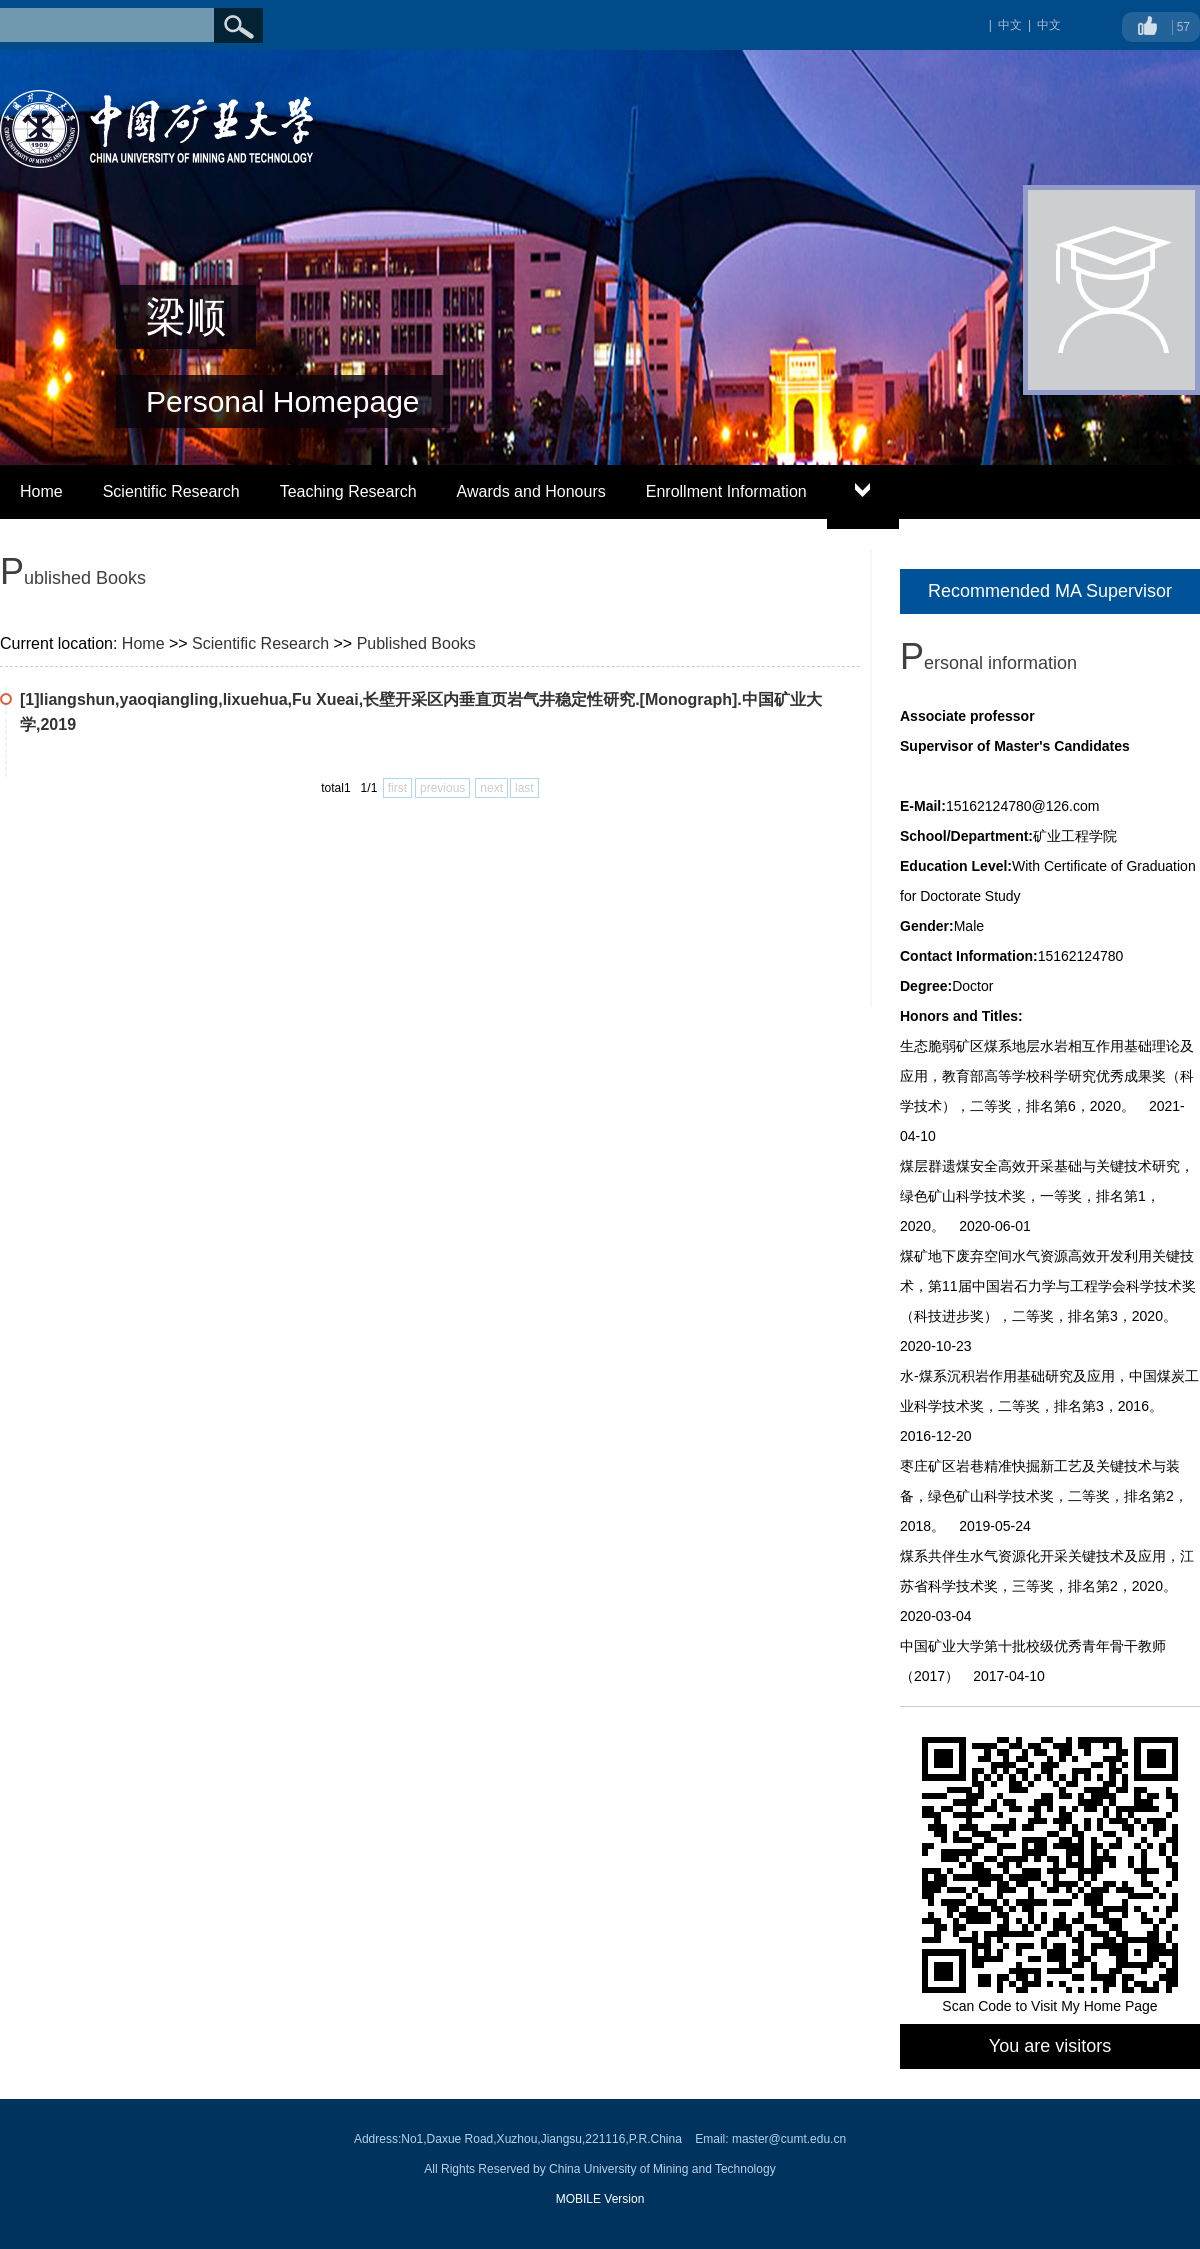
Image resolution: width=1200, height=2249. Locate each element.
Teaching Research (348, 491)
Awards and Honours (531, 491)
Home (41, 491)
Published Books (416, 643)
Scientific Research (171, 491)
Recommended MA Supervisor (1050, 591)
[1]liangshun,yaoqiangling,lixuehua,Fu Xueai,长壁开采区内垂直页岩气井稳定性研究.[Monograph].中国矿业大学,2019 (421, 712)
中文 (1049, 25)
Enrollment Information (726, 491)
